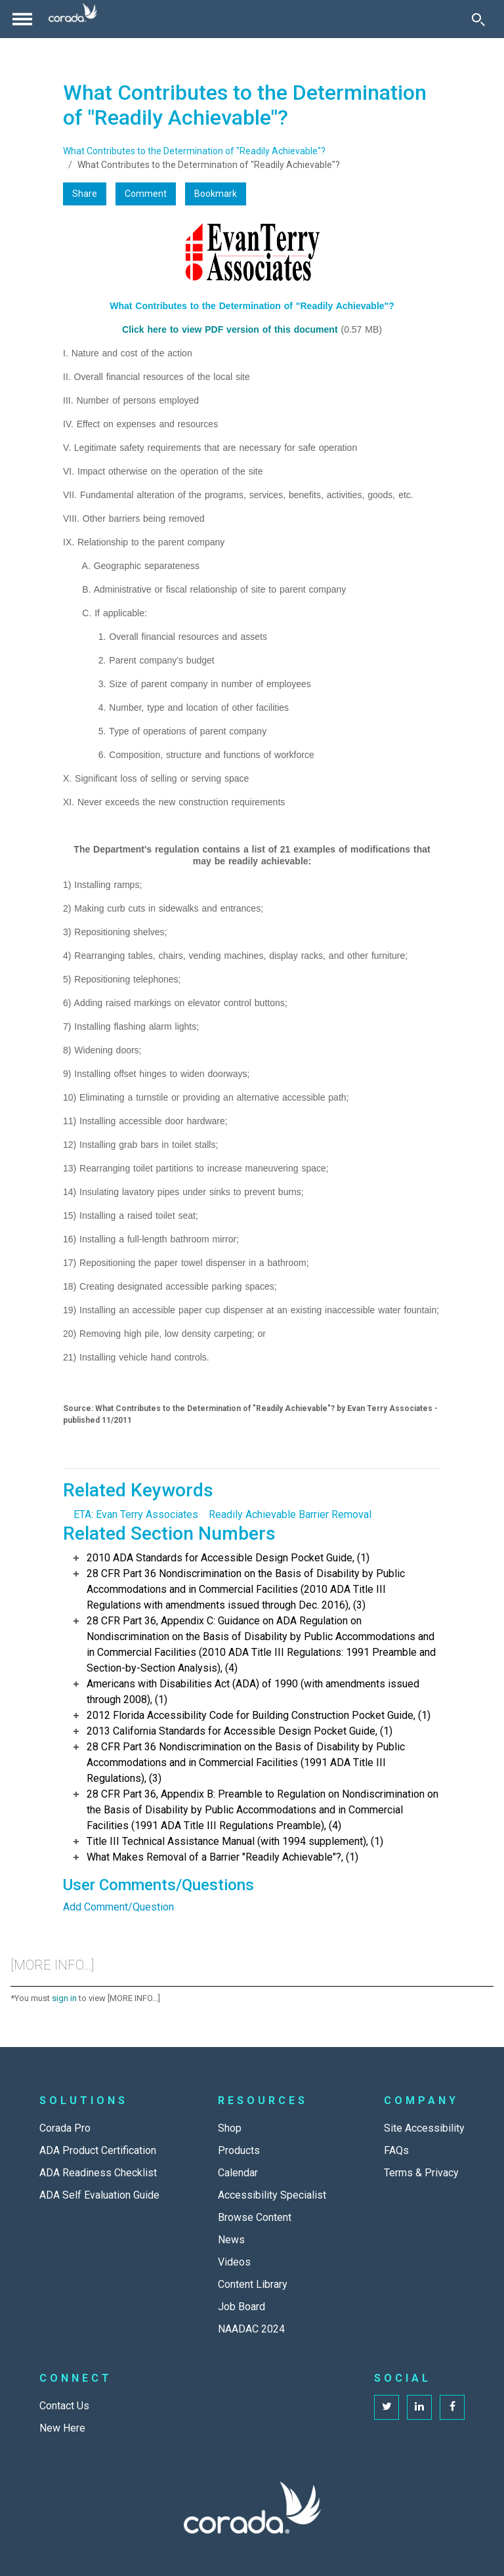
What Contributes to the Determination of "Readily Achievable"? (194, 151)
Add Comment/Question (118, 1907)
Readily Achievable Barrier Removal (290, 1514)
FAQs (396, 2150)
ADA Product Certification (97, 2150)
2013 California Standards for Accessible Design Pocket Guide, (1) (239, 1731)
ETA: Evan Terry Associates (136, 1514)
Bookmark (215, 193)
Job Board (241, 2306)
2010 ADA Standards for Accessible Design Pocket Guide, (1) (228, 1558)
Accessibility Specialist (272, 2195)
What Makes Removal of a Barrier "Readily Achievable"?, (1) (222, 1857)
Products (239, 2150)
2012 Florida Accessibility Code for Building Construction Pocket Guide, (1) (258, 1715)
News (231, 2239)
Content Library (252, 2284)
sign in (64, 1998)
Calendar (238, 2172)
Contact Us (64, 2405)
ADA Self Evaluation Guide (99, 2195)
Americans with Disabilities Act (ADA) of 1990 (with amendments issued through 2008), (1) (253, 1692)
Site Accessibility (424, 2128)
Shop (230, 2128)
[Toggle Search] (478, 19)
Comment (146, 193)
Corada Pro (65, 2128)
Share (84, 193)
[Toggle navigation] (22, 19)
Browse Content (254, 2217)
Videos (234, 2262)
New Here (62, 2428)
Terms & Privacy (421, 2172)
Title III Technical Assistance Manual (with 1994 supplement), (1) (235, 1841)
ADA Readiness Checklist (98, 2172)
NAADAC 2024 (251, 2329)
